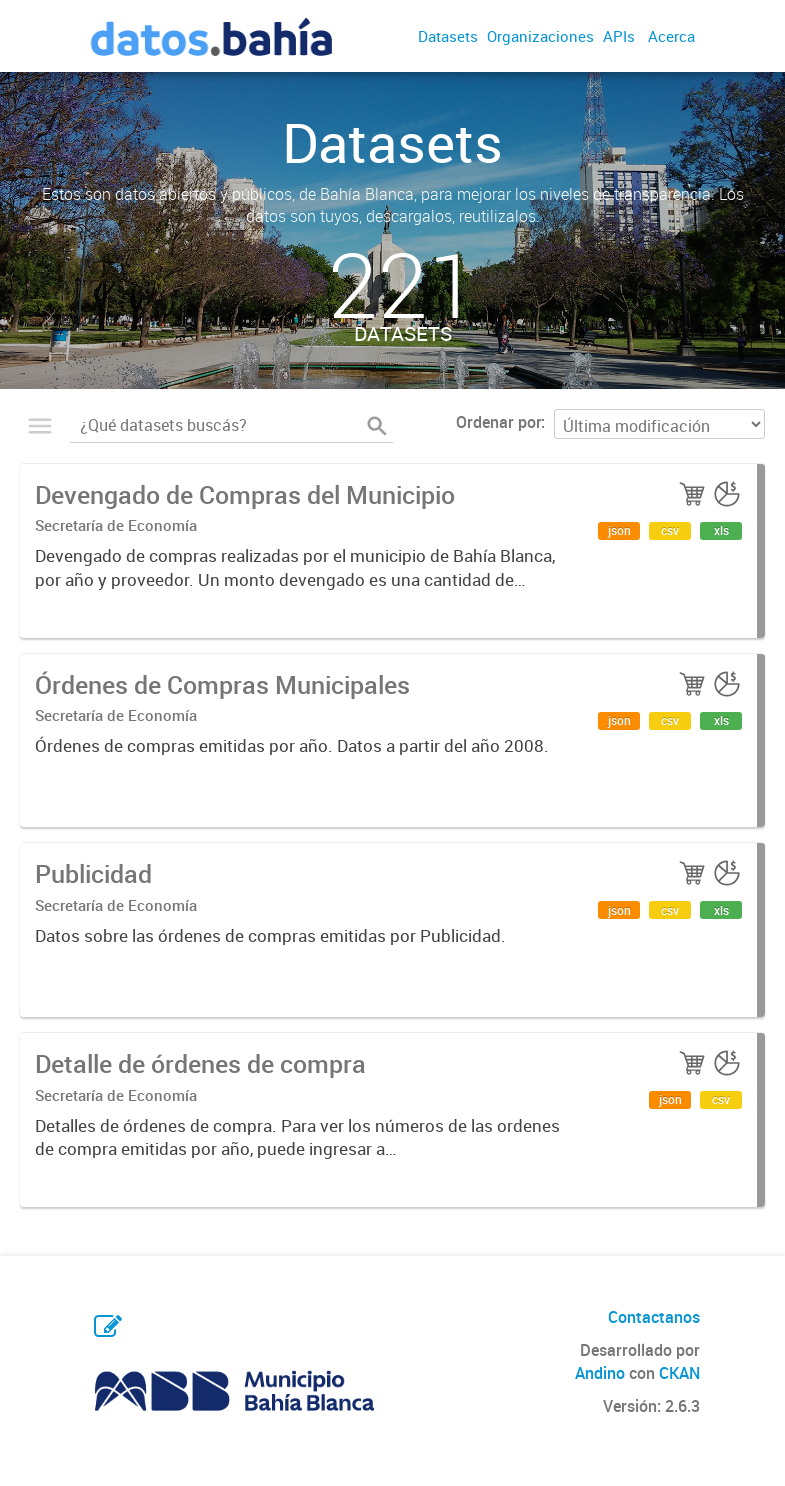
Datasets (448, 36)
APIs (619, 36)
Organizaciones (540, 36)
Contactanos (654, 1317)
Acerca (671, 36)
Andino (600, 1373)
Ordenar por (498, 422)
